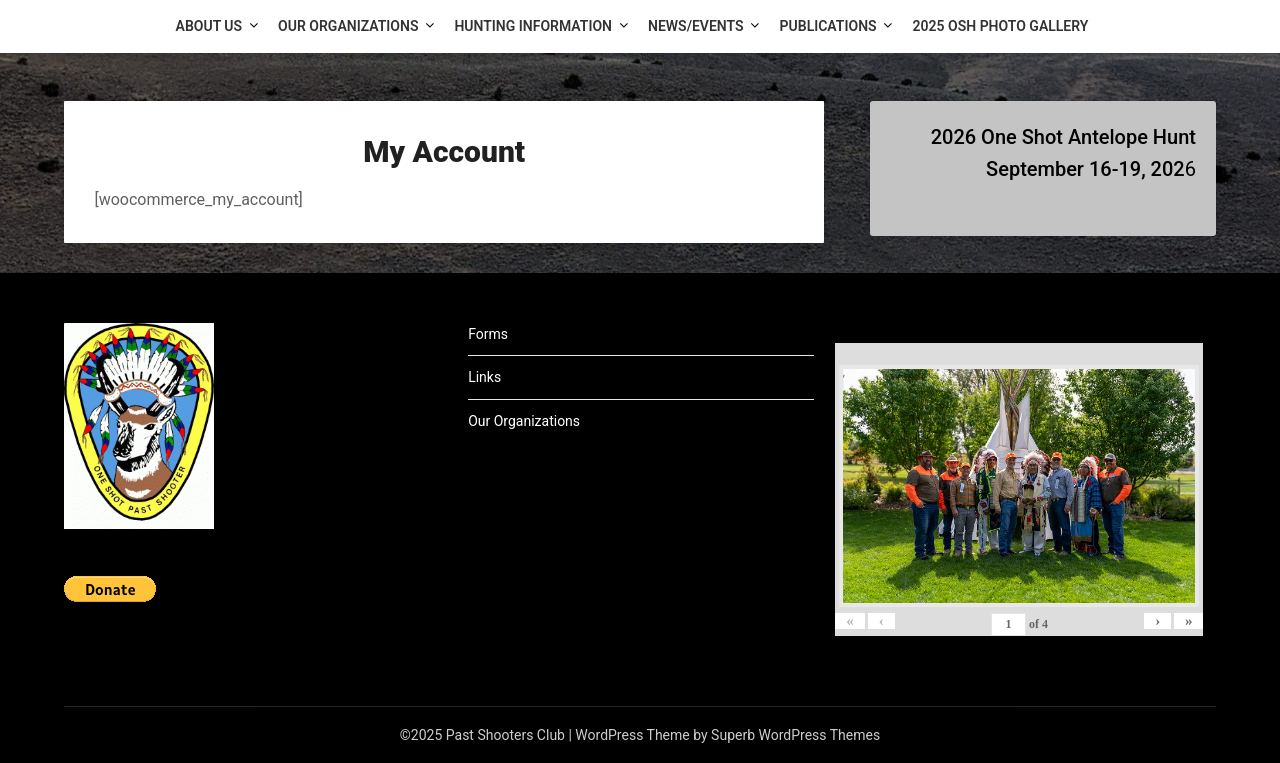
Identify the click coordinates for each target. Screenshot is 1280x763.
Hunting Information (533, 26)
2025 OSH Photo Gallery (1001, 26)
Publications (828, 26)
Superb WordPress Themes (795, 735)
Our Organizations (348, 26)
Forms (488, 334)
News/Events (696, 26)
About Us (209, 26)
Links (484, 377)
